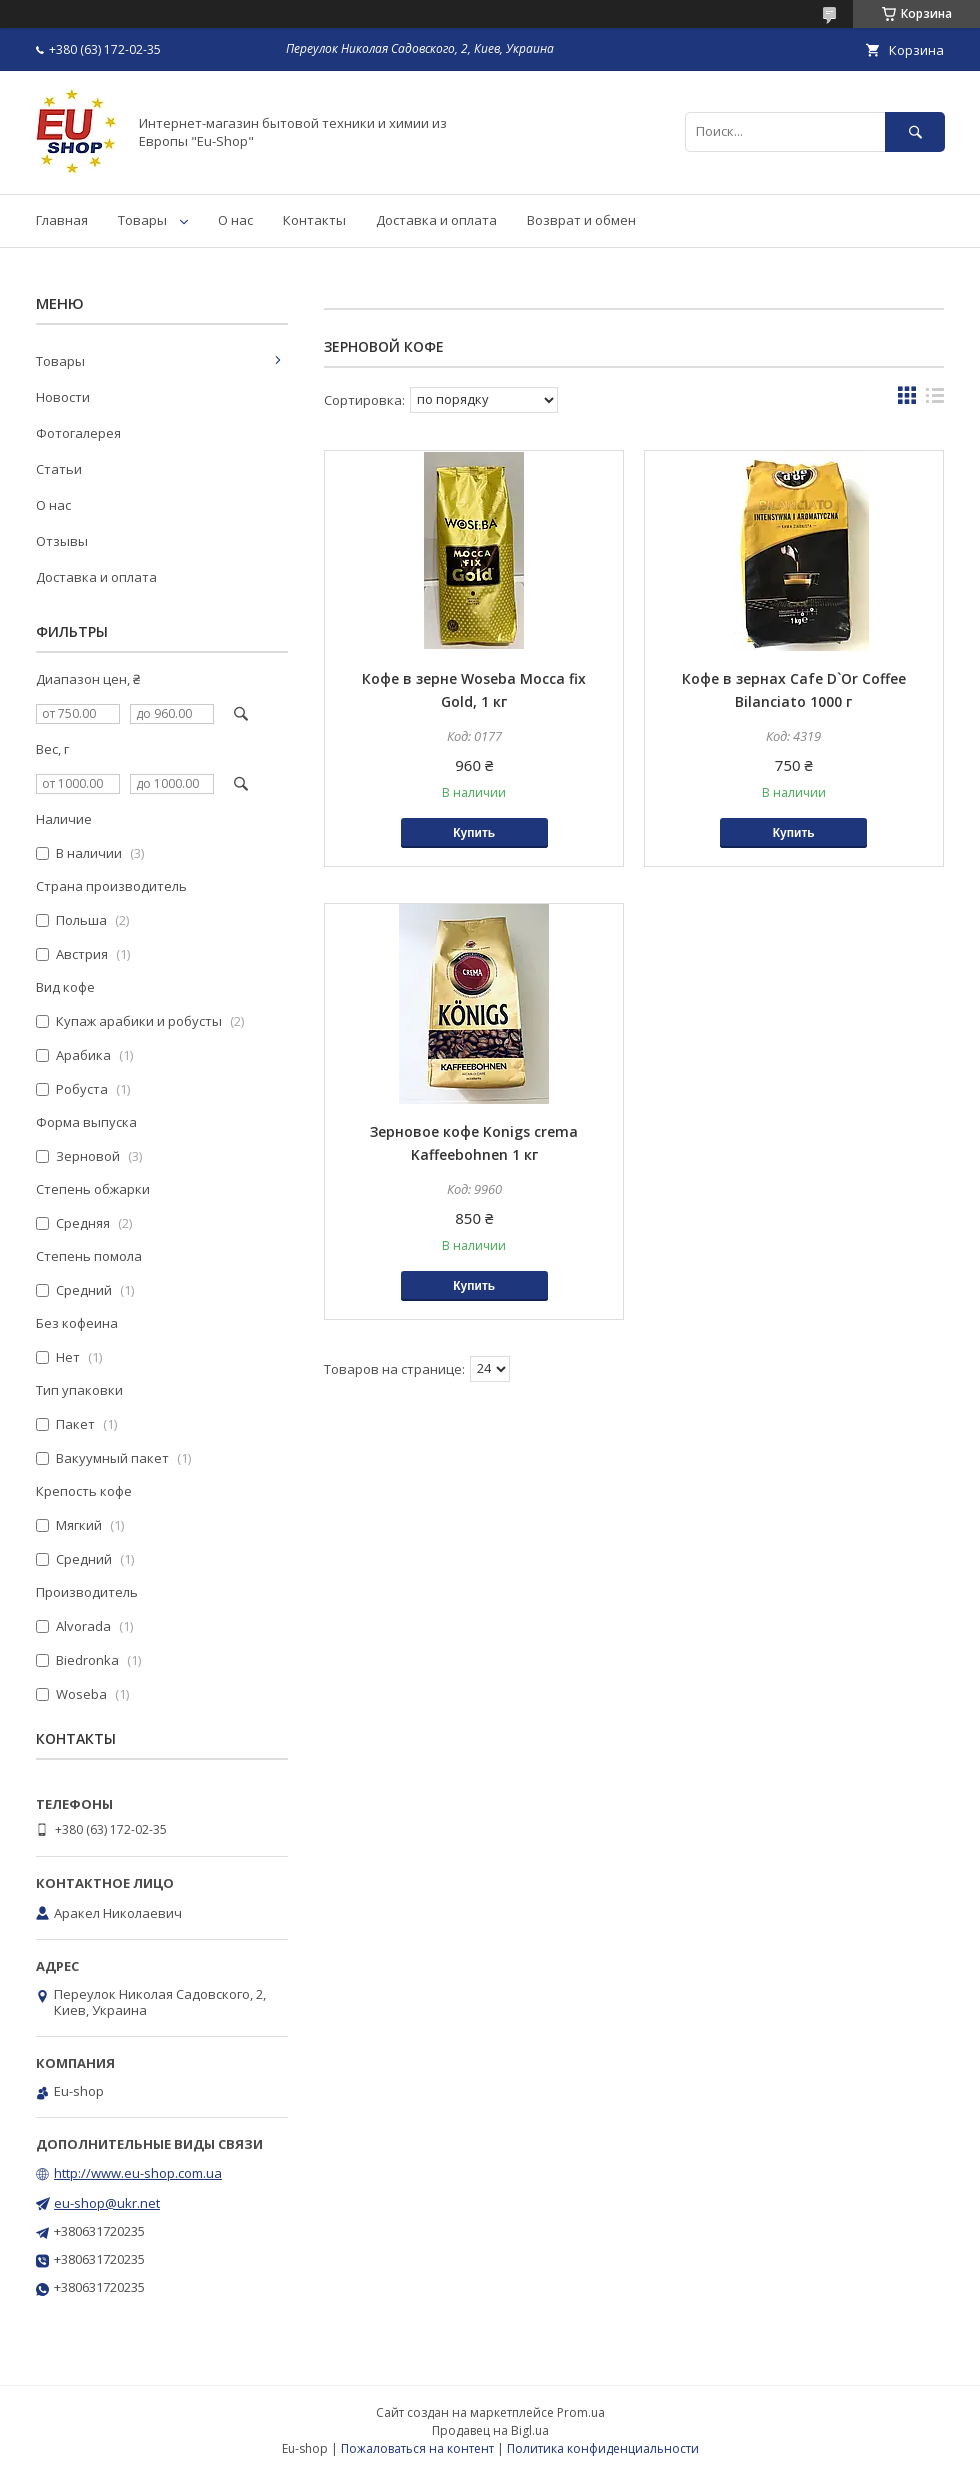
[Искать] (915, 131)
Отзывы (62, 541)
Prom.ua (581, 2412)
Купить (474, 833)
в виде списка (935, 400)
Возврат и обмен (581, 220)
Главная (62, 220)
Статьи (59, 469)
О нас (235, 220)
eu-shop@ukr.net (107, 2203)
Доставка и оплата (436, 220)
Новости (63, 397)
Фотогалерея (78, 433)
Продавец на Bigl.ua (490, 2430)
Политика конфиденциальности (603, 2448)
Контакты (314, 220)
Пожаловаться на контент (417, 2448)
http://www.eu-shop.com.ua (138, 2173)
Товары (142, 220)
